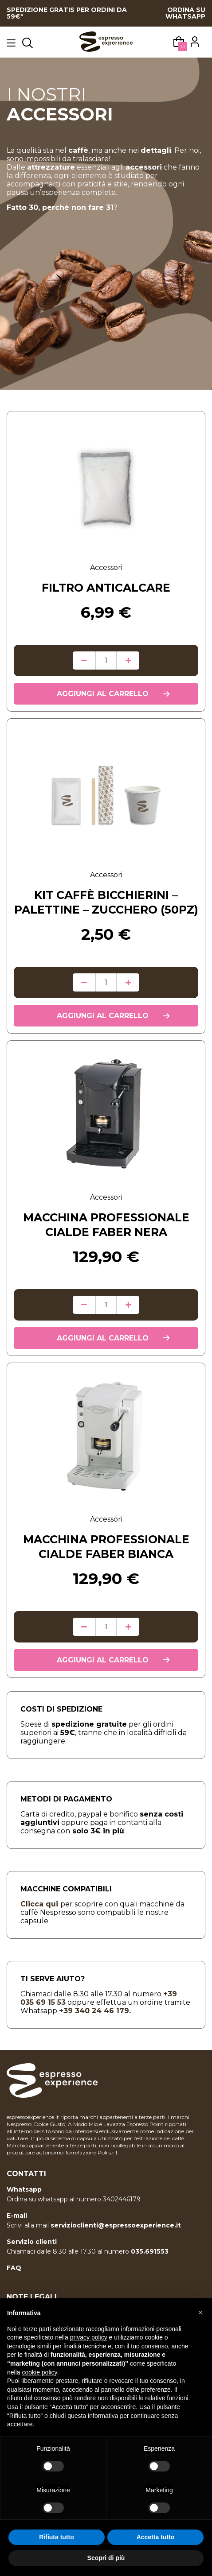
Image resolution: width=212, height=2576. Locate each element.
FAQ (14, 2268)
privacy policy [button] (88, 2337)
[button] (200, 2312)
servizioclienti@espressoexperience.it (116, 2225)
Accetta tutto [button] (156, 2537)
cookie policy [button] (39, 2372)
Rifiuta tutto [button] (56, 2537)
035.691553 (150, 2251)
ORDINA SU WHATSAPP (185, 13)
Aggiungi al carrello (103, 694)
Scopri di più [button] (106, 2557)
